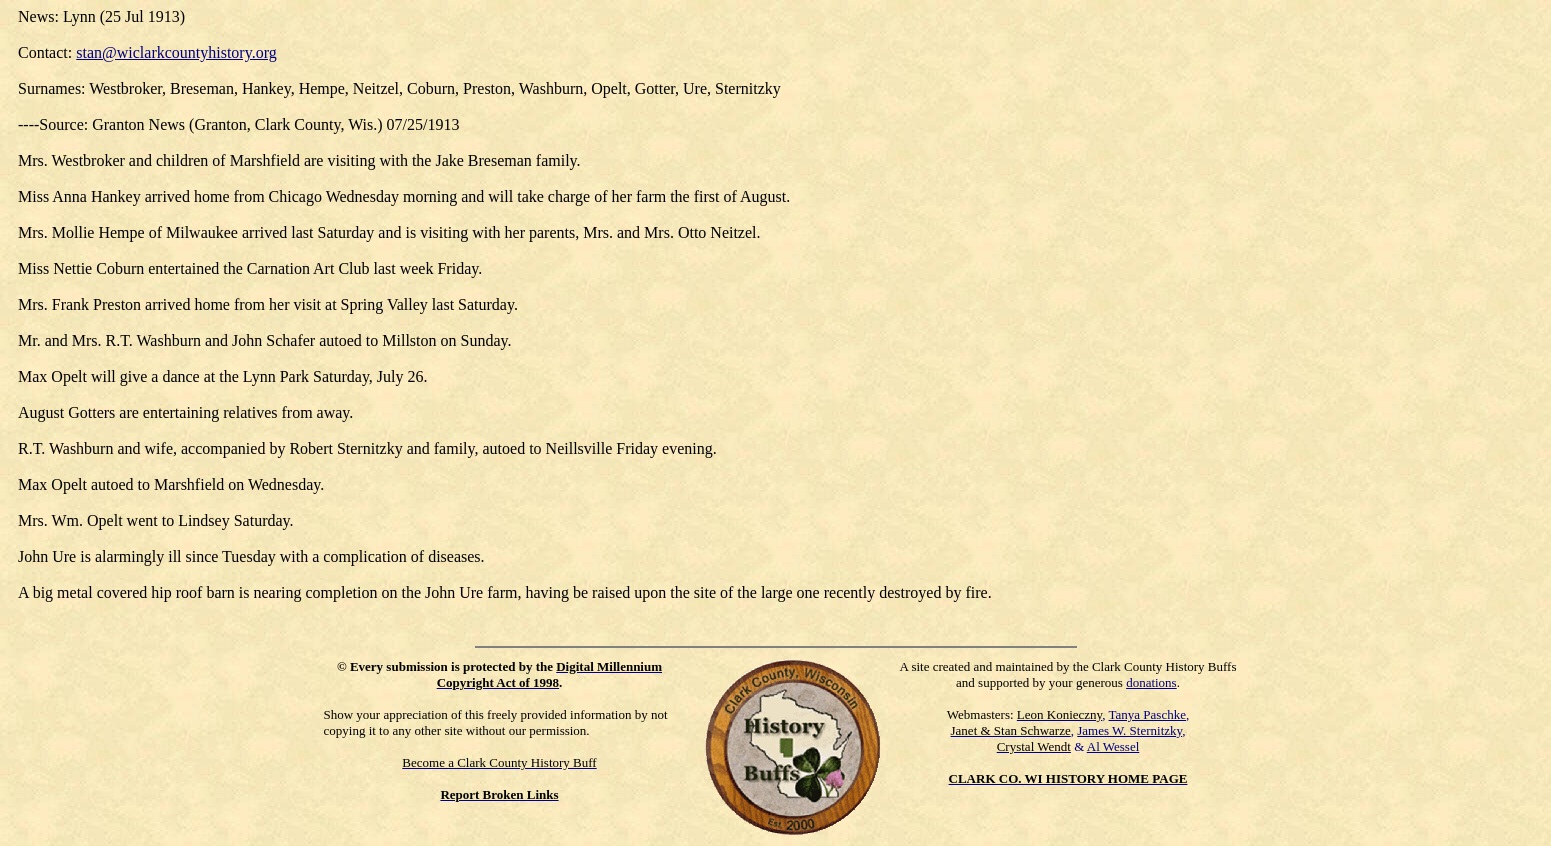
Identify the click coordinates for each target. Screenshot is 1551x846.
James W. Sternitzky (1129, 730)
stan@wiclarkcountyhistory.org (176, 52)
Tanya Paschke (1147, 714)
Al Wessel (1113, 746)
